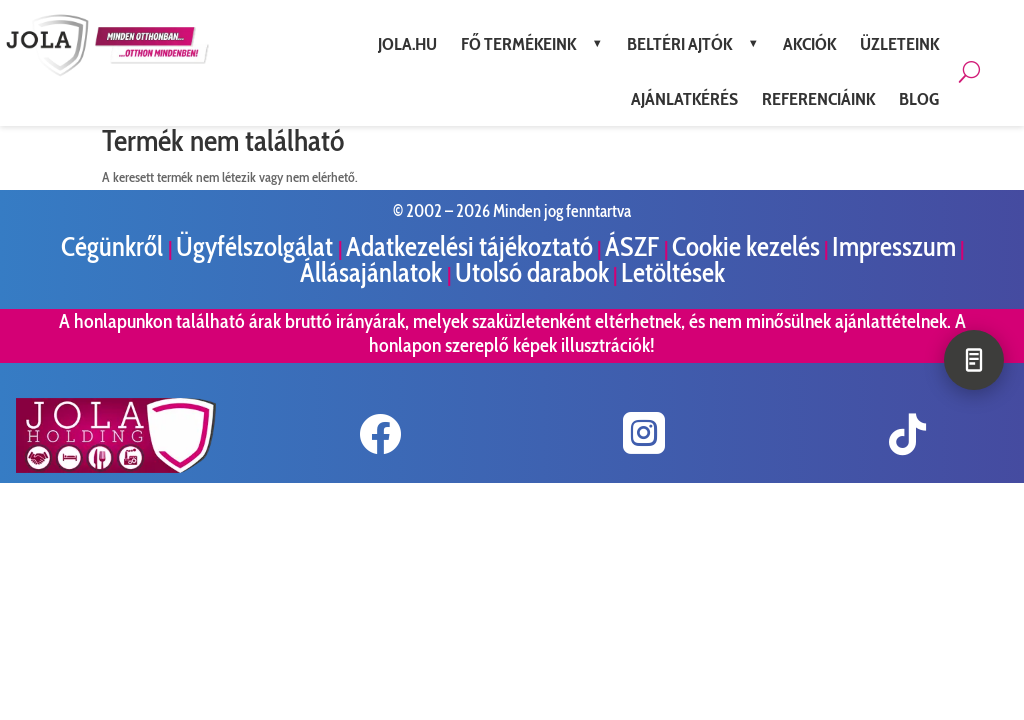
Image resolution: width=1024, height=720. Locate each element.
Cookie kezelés (746, 246)
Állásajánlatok (373, 272)
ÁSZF (634, 246)
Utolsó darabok (532, 272)
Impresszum (894, 246)
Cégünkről (114, 246)
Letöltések (673, 272)
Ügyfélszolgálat (257, 246)
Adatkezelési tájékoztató (469, 246)
